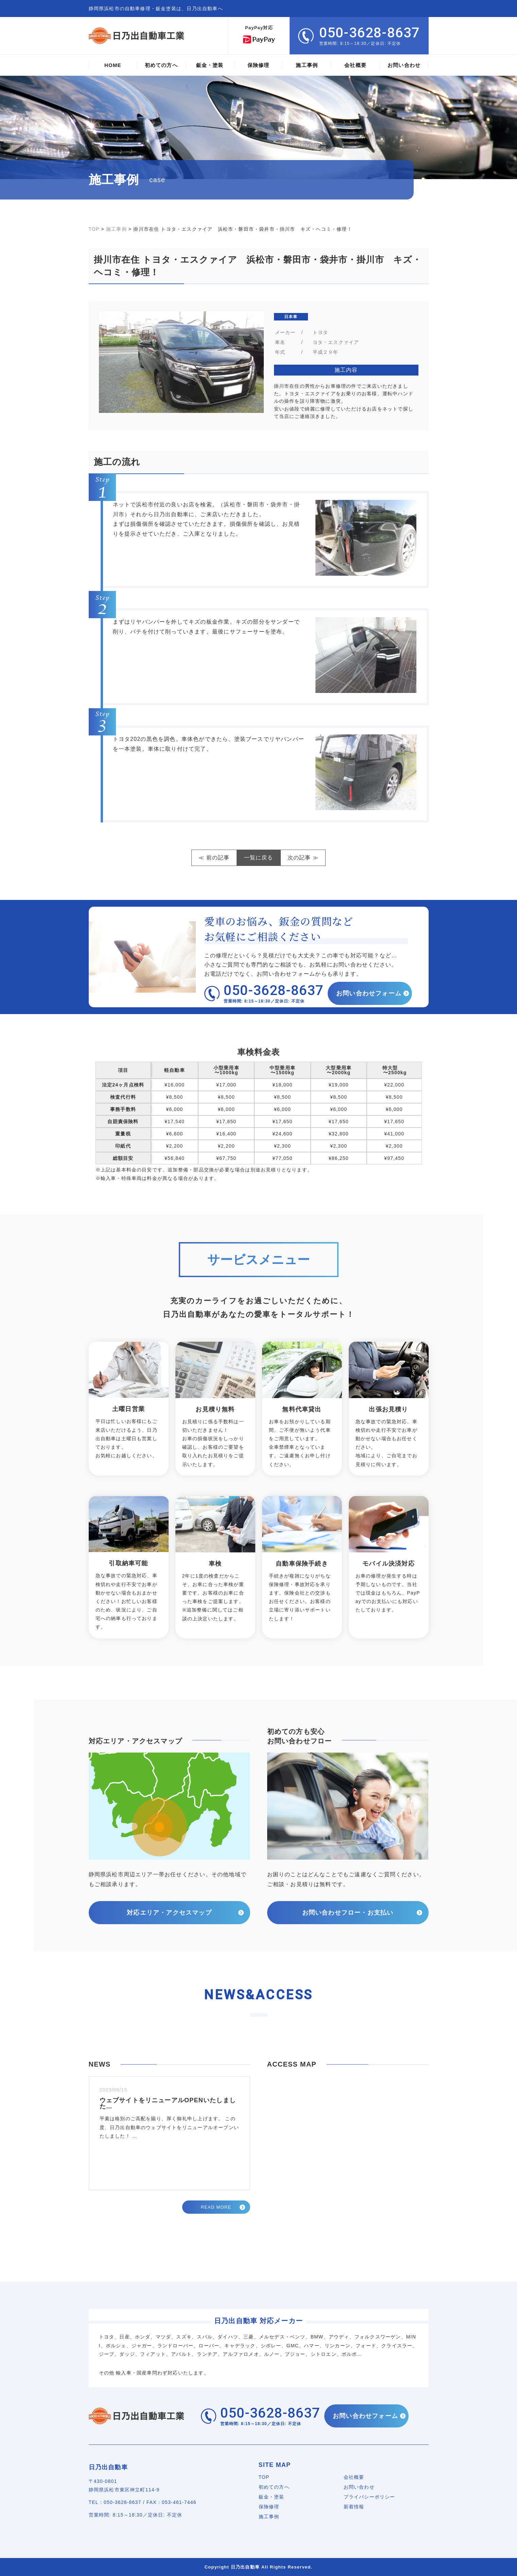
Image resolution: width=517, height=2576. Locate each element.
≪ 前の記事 (214, 857)
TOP (264, 2477)
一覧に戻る (258, 857)
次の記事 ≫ (303, 857)
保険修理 (269, 2506)
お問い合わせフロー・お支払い (348, 1912)
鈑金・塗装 (272, 2497)
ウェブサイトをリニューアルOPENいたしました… (168, 2103)
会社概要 (354, 2477)
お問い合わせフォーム (369, 993)
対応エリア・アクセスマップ (169, 1912)
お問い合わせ (359, 2487)
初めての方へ (274, 2487)
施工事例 (269, 2516)
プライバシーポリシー (369, 2497)
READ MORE (216, 2207)
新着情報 (354, 2506)
